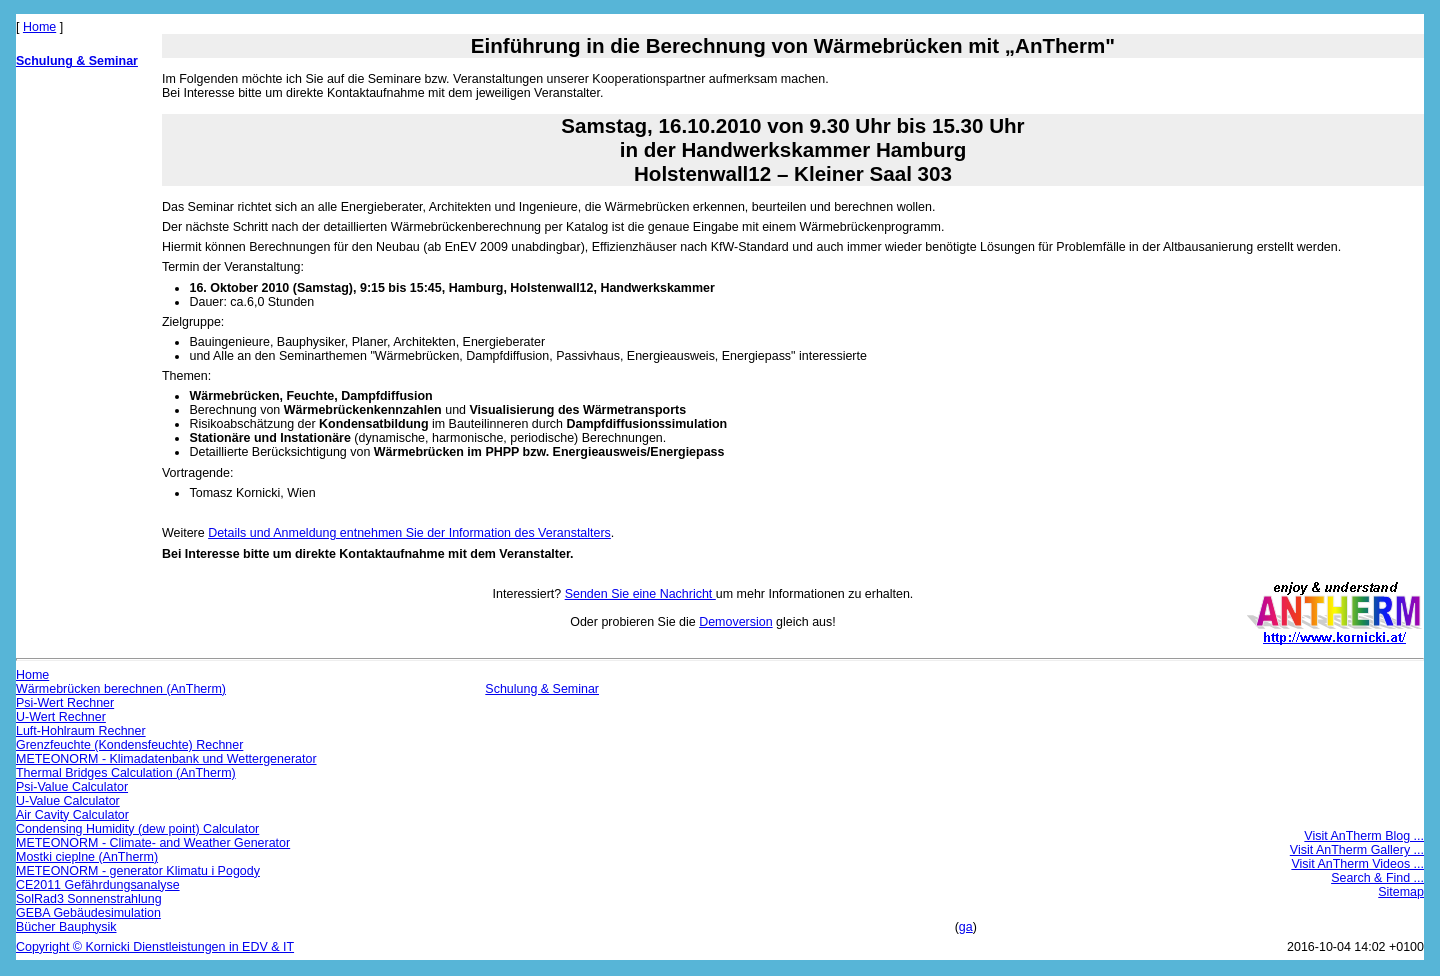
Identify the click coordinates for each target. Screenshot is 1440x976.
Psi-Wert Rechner (65, 703)
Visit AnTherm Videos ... (1357, 864)
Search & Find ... (1377, 878)
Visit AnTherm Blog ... (1364, 836)
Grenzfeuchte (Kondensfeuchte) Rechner (129, 745)
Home (39, 27)
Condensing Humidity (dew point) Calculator (137, 829)
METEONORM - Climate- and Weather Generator (153, 843)
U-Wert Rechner (61, 717)
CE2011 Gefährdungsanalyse (98, 885)
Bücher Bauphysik (66, 927)
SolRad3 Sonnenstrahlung (89, 899)
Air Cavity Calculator (72, 815)
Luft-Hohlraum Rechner (81, 731)
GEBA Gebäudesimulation (88, 913)
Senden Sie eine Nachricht (640, 594)
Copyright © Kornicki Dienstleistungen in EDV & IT (155, 947)
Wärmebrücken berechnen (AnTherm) (121, 689)
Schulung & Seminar (77, 61)
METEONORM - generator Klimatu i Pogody (138, 871)
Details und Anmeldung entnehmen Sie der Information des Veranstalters (409, 533)
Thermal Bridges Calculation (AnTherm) (126, 773)
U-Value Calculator (68, 801)
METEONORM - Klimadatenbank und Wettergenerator (166, 759)
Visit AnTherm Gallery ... (1357, 850)
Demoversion (735, 622)
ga (966, 927)
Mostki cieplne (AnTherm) (87, 857)
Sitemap (1401, 892)
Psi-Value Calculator (72, 787)
